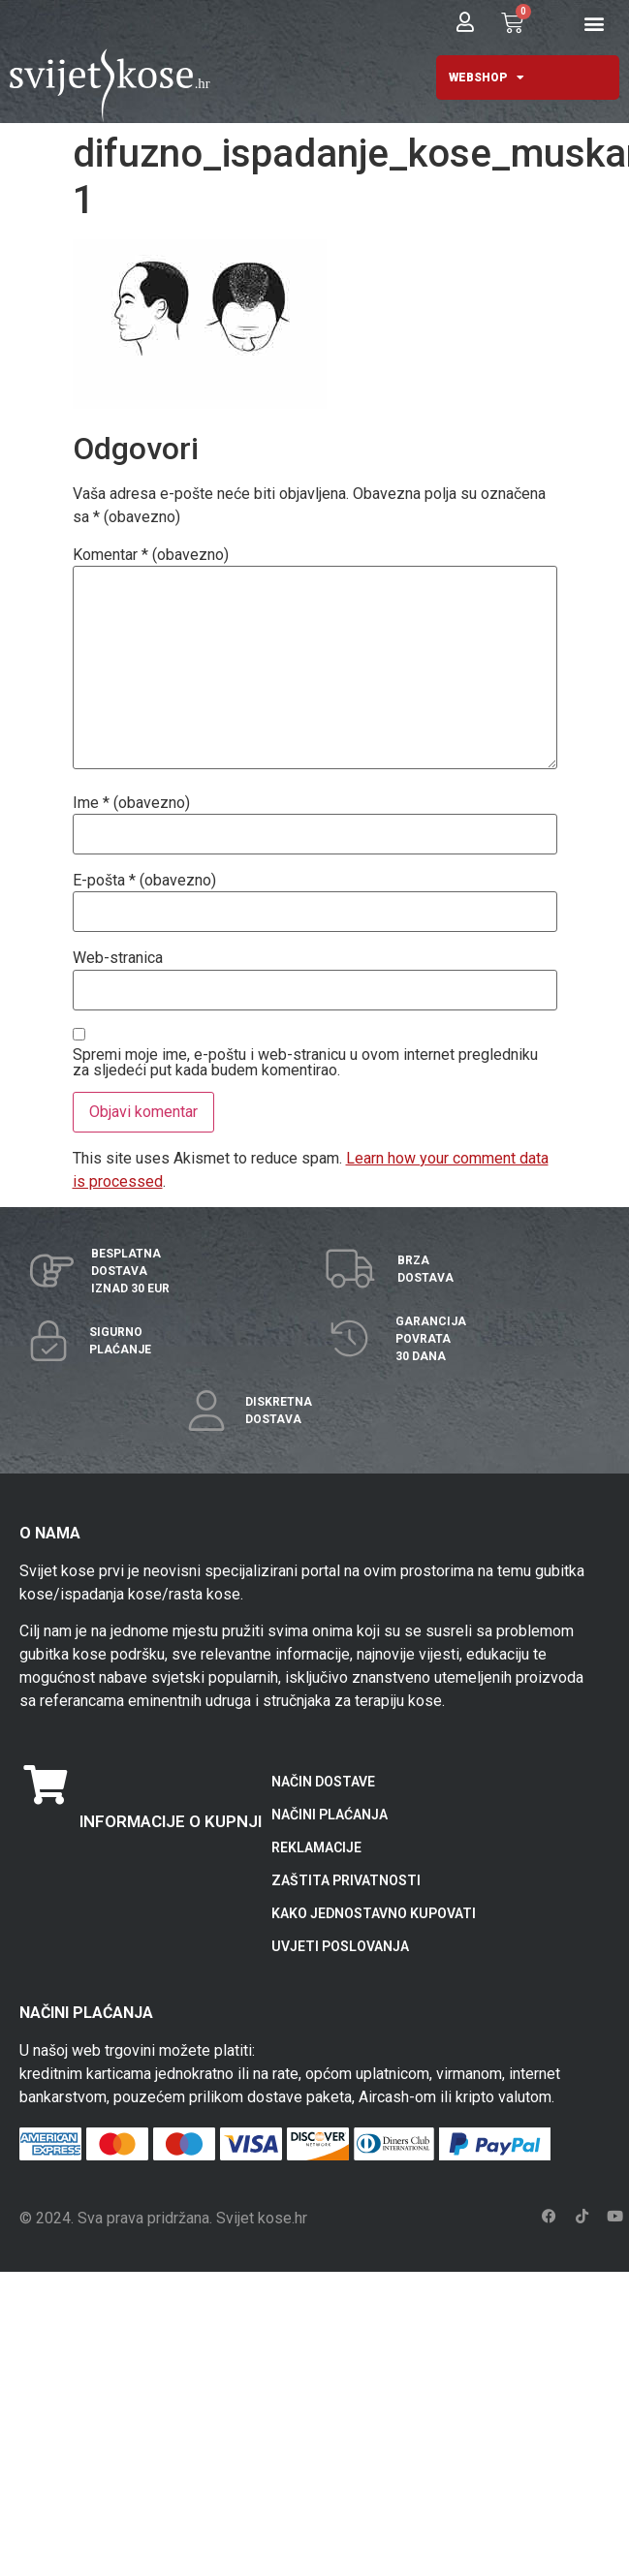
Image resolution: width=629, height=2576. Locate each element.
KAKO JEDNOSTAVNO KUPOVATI (373, 1913)
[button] (595, 24)
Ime (131, 803)
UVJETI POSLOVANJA (340, 1946)
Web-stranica (118, 958)
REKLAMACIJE (316, 1847)
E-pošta (144, 880)
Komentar (151, 555)
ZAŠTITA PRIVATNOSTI (346, 1880)
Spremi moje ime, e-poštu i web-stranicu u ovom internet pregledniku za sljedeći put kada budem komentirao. (305, 1062)
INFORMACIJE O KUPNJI (170, 1821)
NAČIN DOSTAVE (323, 1781)
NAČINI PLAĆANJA (329, 1814)
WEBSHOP (486, 77)
